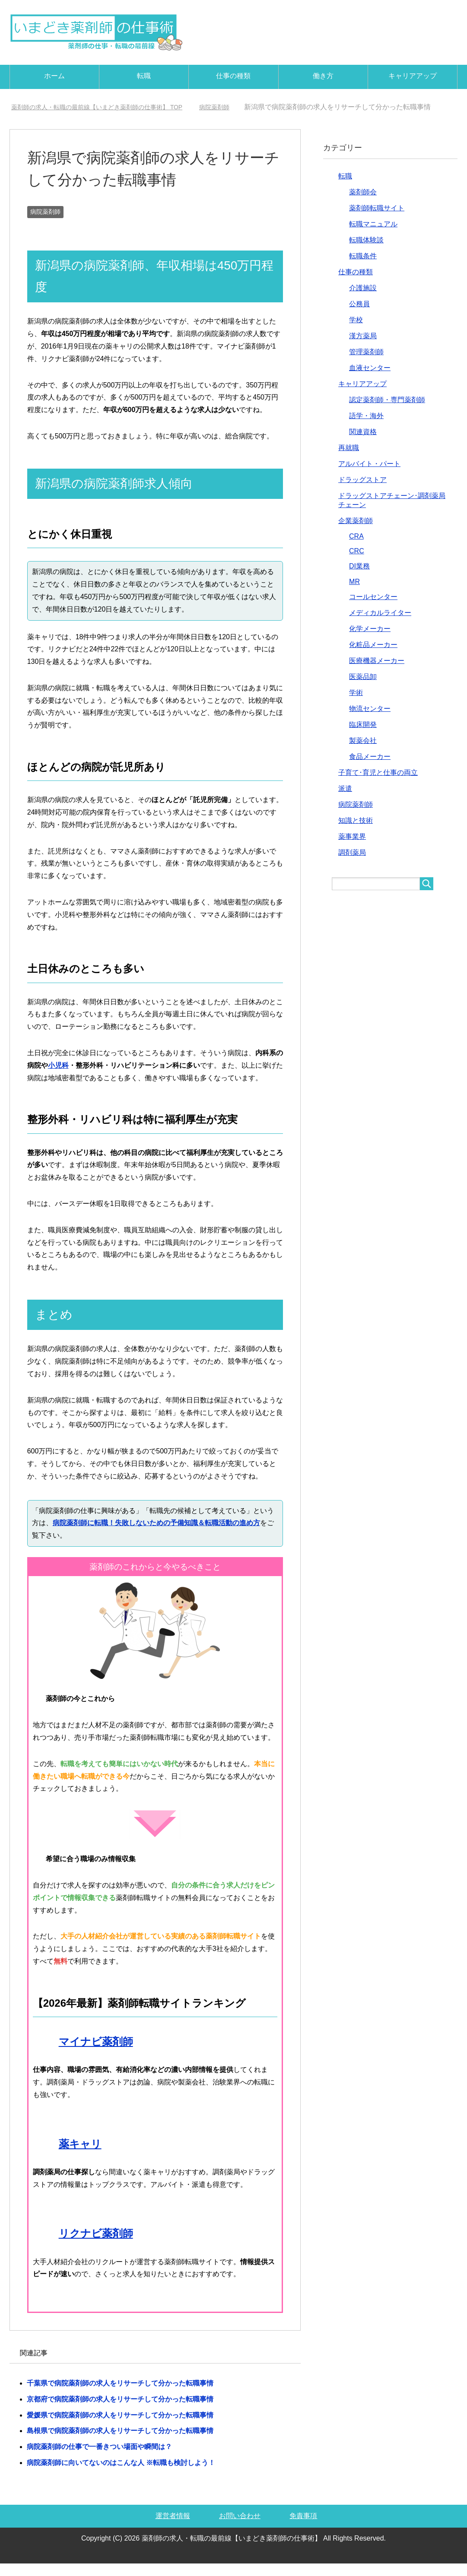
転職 (144, 75)
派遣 (345, 801)
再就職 (348, 460)
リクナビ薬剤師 (96, 2246)
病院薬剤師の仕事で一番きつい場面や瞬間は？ (99, 2459)
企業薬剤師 (355, 533)
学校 (356, 332)
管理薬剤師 (366, 364)
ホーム (54, 75)
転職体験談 (366, 252)
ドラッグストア (362, 492)
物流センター (370, 721)
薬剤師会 (363, 204)
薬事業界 (352, 849)
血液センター (370, 380)
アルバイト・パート (369, 476)
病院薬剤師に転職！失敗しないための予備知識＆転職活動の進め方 (156, 1535)
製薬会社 (363, 753)
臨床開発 (363, 737)
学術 (356, 705)
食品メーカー (370, 769)
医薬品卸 (363, 689)
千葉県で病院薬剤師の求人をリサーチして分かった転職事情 (120, 2395)
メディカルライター (380, 625)
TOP (109, 107)
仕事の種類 (233, 75)
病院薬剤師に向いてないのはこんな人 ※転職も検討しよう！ (121, 2475)
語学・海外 (366, 428)
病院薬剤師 (45, 224)
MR (354, 594)
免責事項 (303, 2528)
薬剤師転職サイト (376, 220)
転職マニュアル (373, 236)
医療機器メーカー (376, 673)
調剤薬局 (352, 865)
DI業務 (359, 578)
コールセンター (373, 609)
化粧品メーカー (373, 657)
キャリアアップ (412, 75)
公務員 (359, 316)
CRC (356, 563)
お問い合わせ (240, 2528)
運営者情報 (173, 2528)
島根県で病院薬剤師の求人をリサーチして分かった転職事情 (120, 2443)
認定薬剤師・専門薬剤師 (387, 412)
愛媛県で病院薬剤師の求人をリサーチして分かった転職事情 (120, 2427)
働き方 (323, 75)
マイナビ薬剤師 (96, 2054)
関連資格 (363, 444)
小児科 (58, 1078)
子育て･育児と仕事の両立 (378, 785)
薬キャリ (80, 2156)
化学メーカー (370, 641)
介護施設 (363, 300)
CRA (356, 548)
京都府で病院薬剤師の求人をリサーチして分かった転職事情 (120, 2411)
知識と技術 (355, 833)
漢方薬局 (363, 348)
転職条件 (363, 268)
